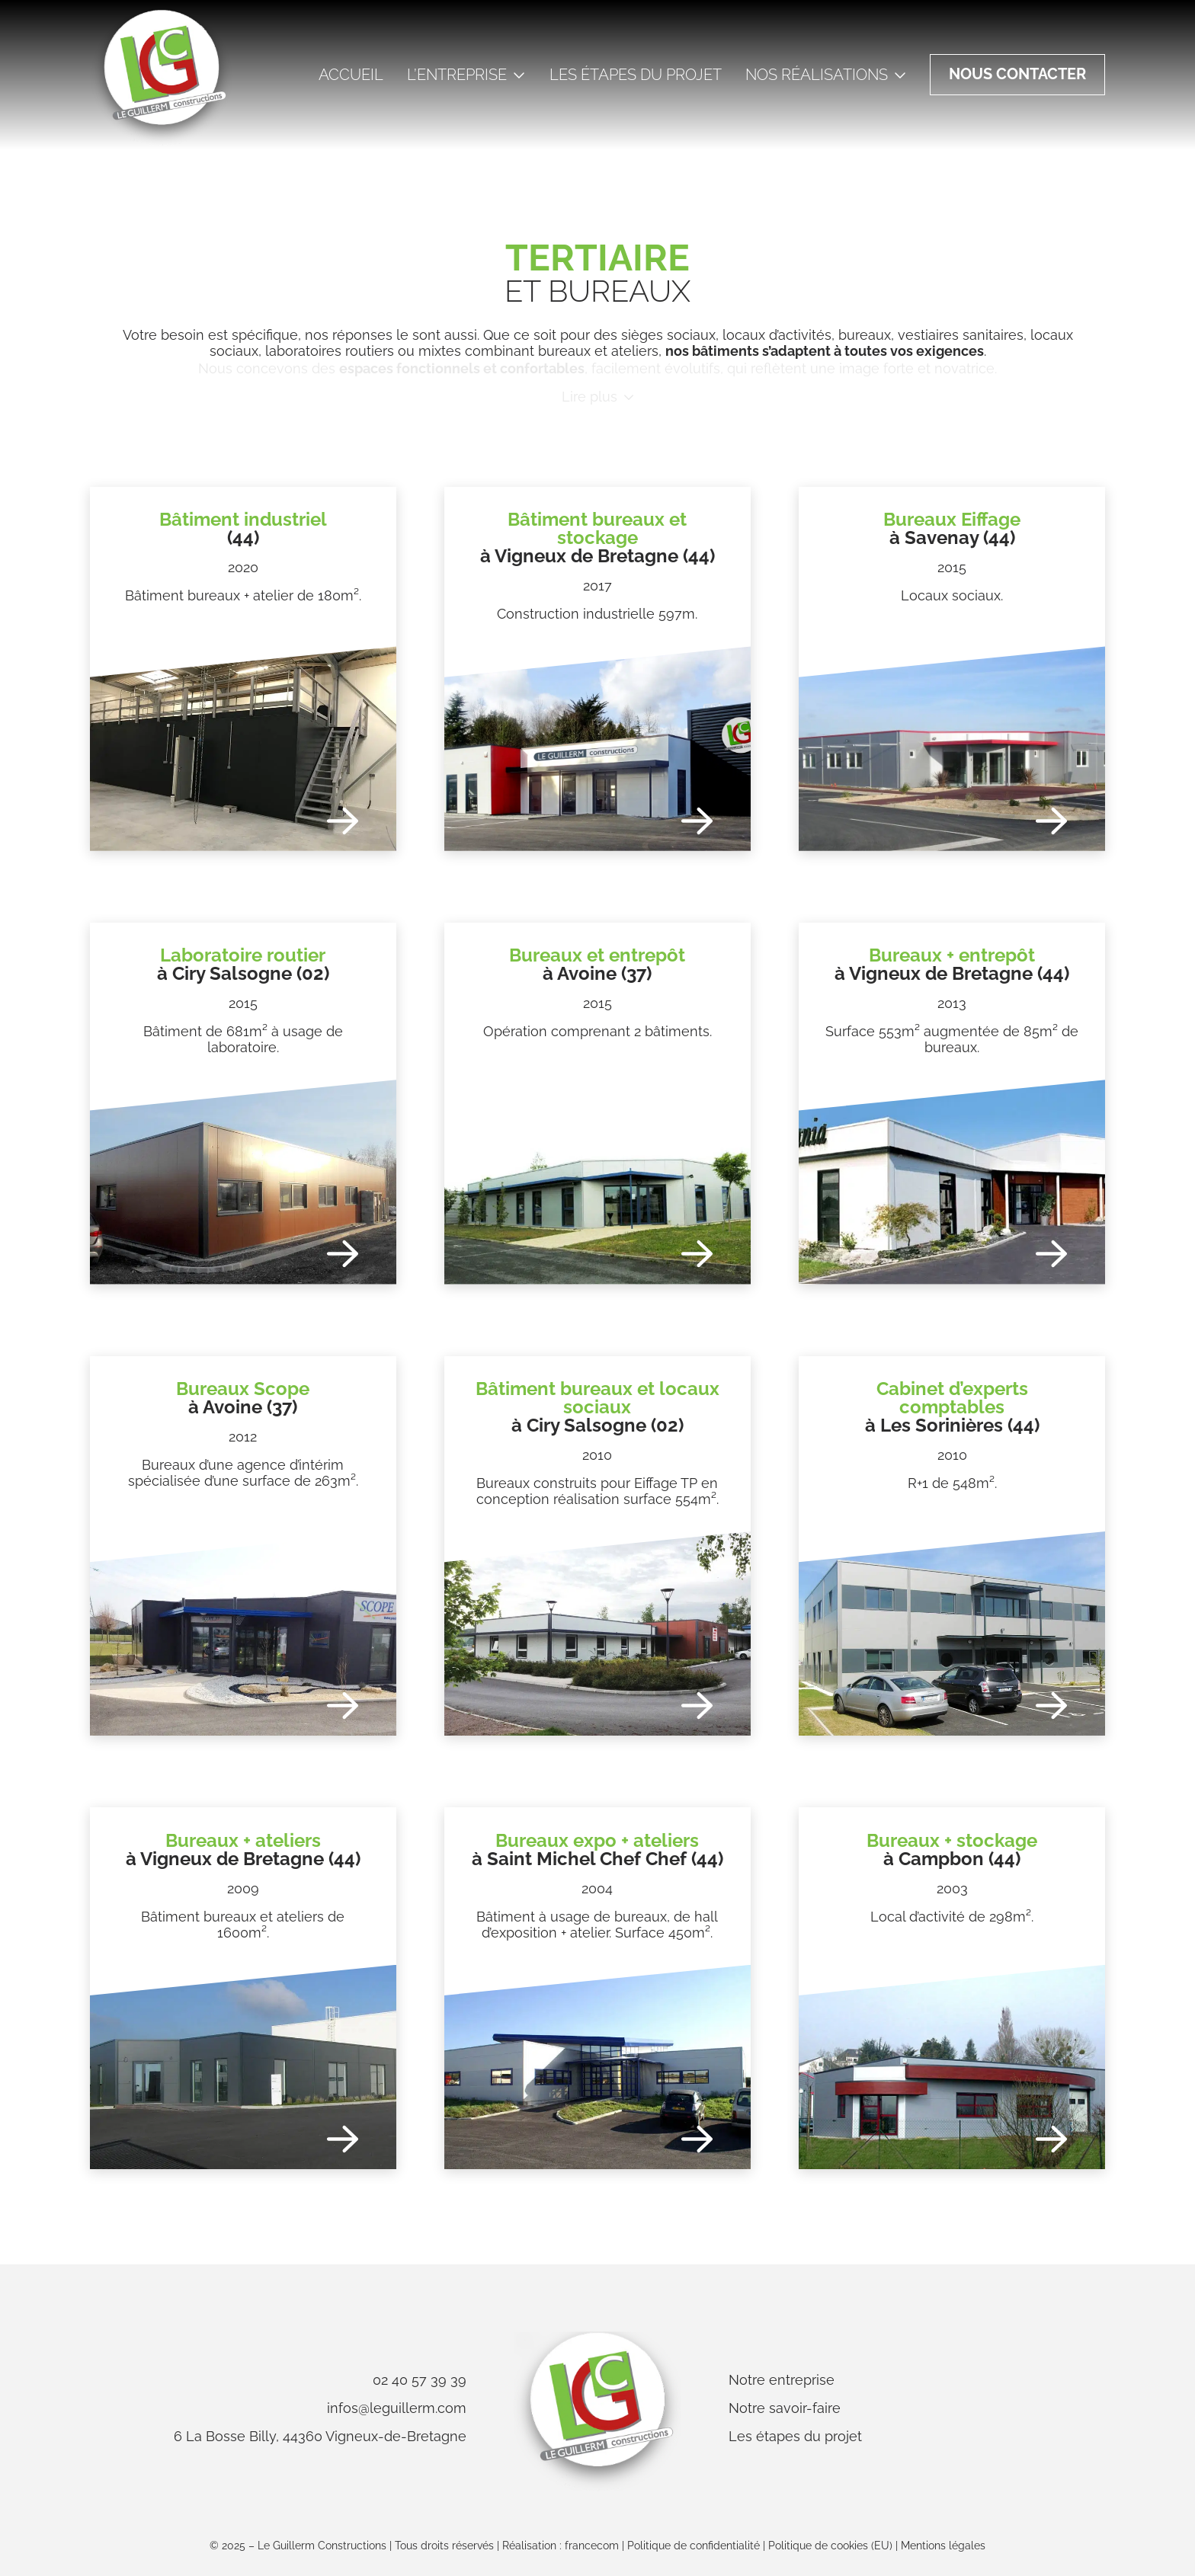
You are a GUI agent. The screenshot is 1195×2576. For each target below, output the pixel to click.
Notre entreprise (782, 2380)
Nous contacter (1017, 74)
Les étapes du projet (635, 75)
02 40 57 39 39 (419, 2380)
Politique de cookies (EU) (830, 2545)
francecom (592, 2545)
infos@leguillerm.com (396, 2408)
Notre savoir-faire (785, 2408)
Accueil (351, 75)
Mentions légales (943, 2545)
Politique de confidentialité (693, 2545)
